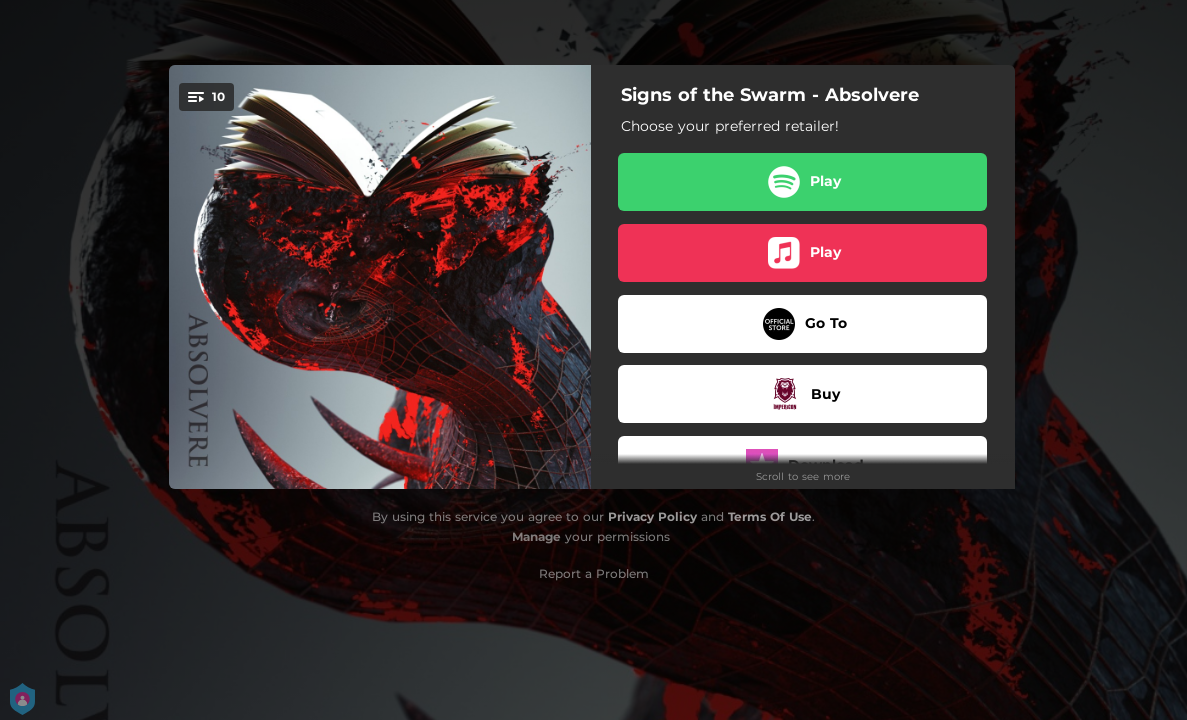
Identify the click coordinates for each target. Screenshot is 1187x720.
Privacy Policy (652, 516)
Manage (536, 536)
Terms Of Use (770, 516)
